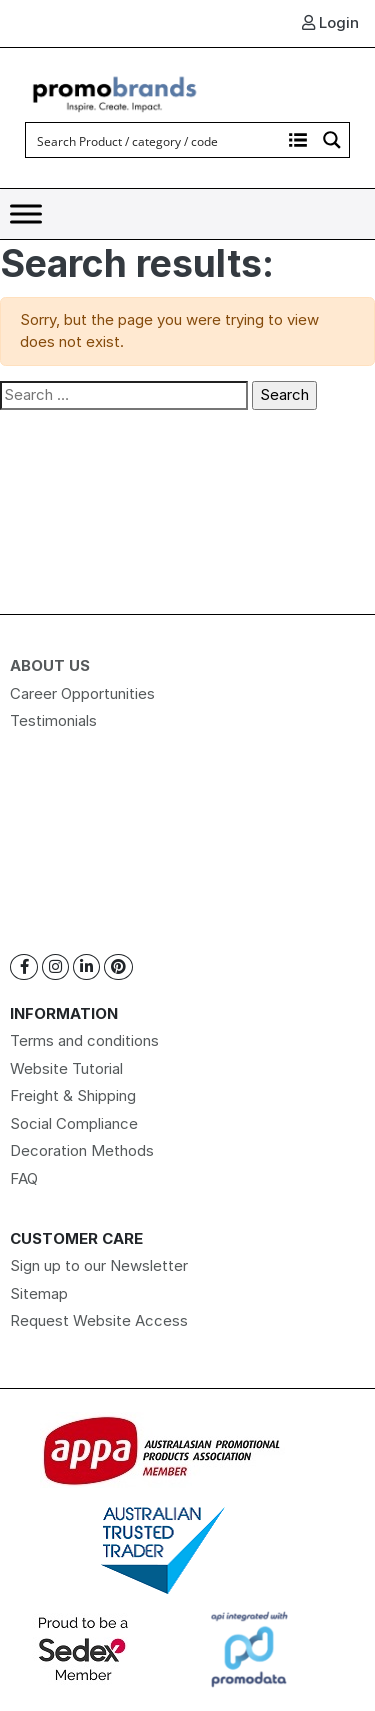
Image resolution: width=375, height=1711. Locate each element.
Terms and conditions (84, 1040)
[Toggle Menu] (26, 214)
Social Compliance (74, 1123)
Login (330, 22)
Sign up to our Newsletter (99, 1265)
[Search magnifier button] (332, 140)
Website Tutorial (66, 1068)
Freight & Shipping (73, 1095)
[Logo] (115, 91)
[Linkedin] (86, 967)
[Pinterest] (118, 967)
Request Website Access (99, 1320)
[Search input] (154, 140)
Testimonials (53, 720)
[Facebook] (24, 967)
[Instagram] (55, 967)
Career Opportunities (82, 693)
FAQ (24, 1178)
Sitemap (39, 1293)
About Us (50, 665)
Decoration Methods (82, 1150)
